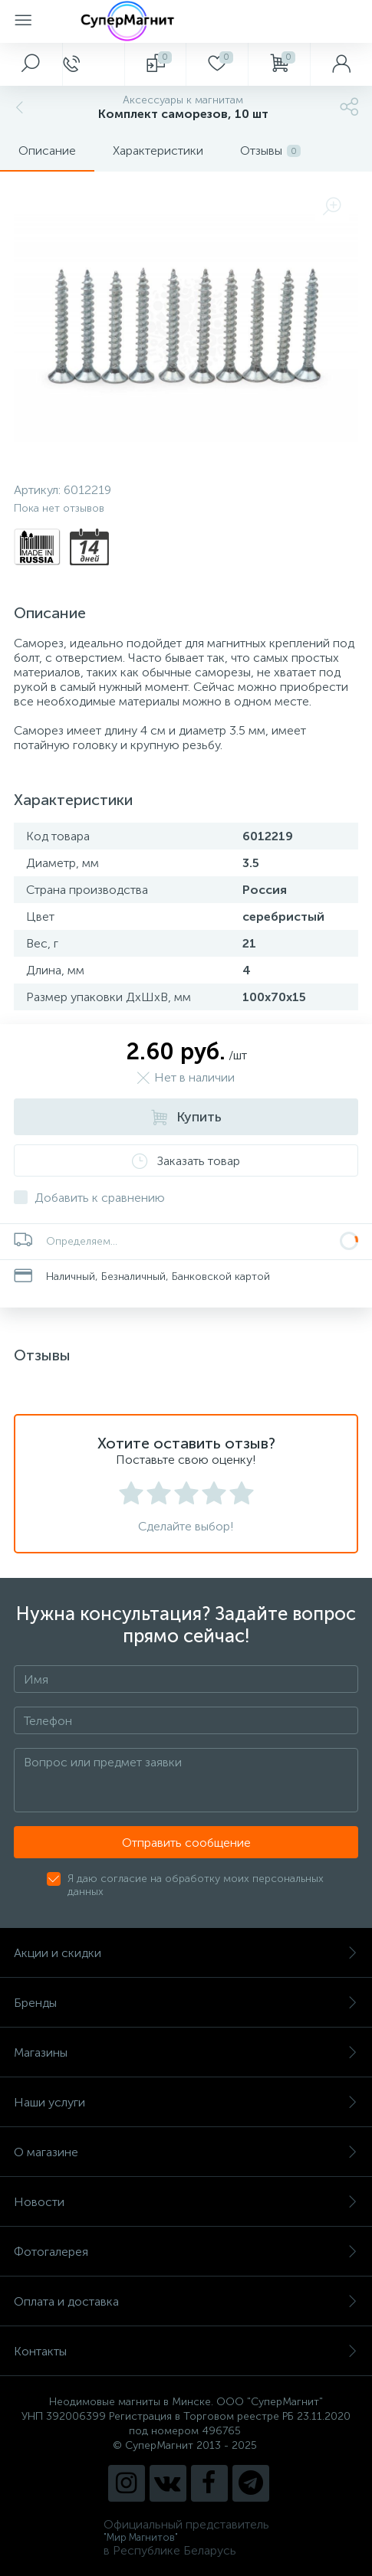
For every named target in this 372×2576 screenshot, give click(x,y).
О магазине (186, 2152)
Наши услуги (186, 2102)
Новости (186, 2202)
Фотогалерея (186, 2251)
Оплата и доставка (186, 2301)
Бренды (186, 2002)
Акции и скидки (186, 1953)
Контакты (186, 2351)
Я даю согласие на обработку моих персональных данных (195, 1885)
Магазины (186, 2052)
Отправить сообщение (186, 1842)
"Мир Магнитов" (141, 2537)
